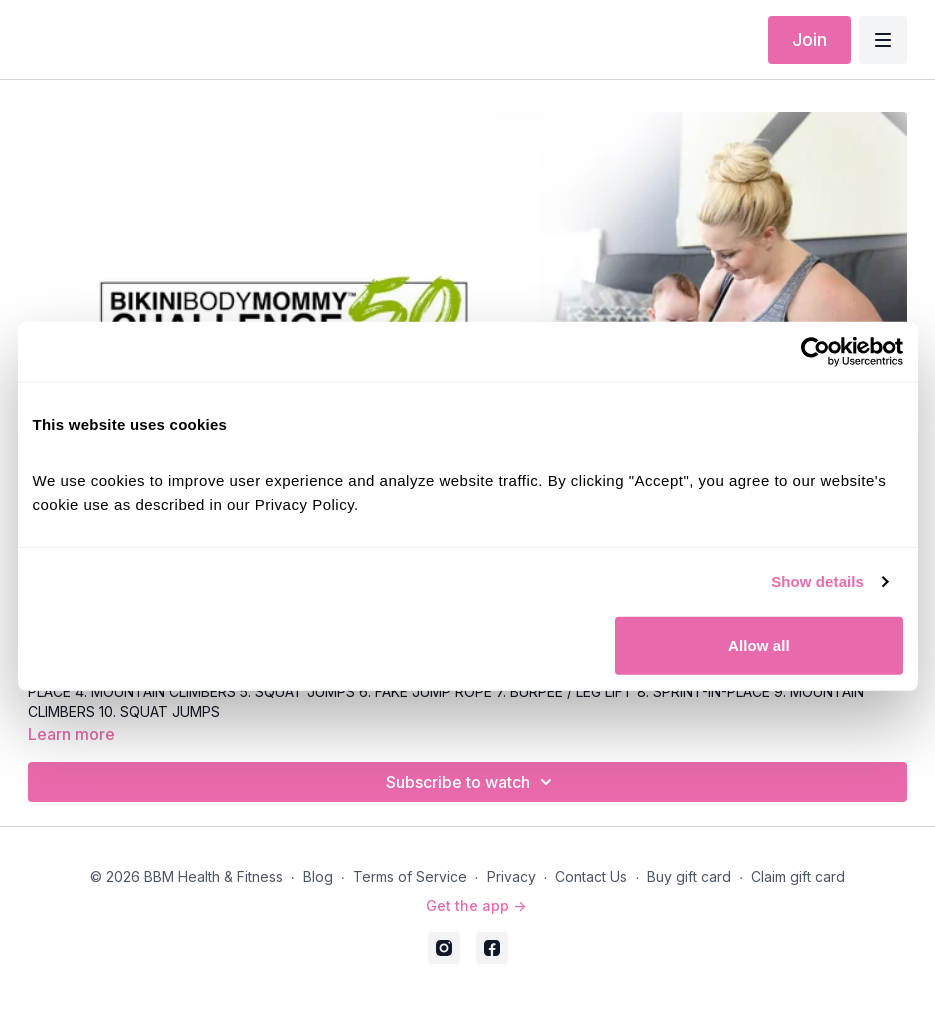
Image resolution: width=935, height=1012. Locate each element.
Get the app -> (476, 905)
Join (809, 39)
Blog (318, 876)
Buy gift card (689, 876)
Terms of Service (410, 876)
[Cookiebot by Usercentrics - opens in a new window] (815, 352)
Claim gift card (798, 876)
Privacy (511, 876)
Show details (817, 581)
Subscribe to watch (472, 782)
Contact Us (591, 876)
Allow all (759, 644)
